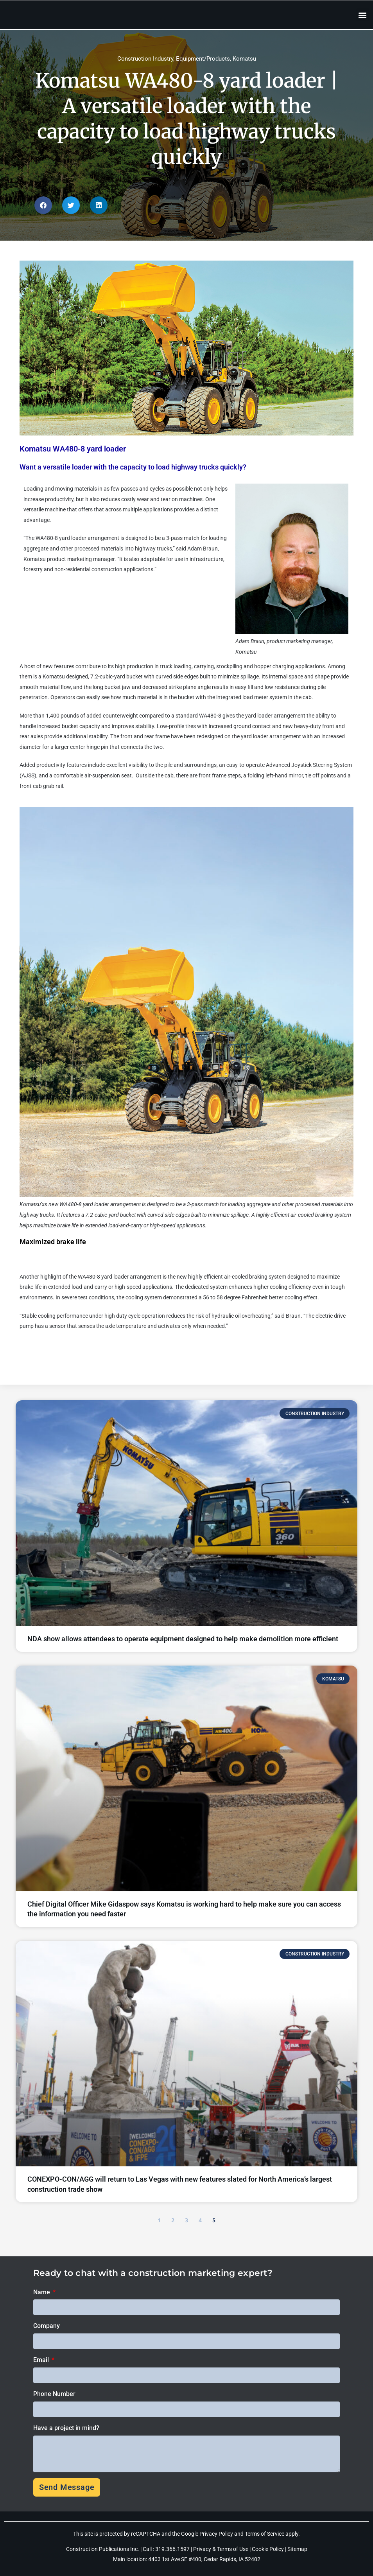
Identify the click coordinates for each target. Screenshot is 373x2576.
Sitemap (297, 2549)
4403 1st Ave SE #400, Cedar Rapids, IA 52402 (204, 2559)
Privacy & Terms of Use (220, 2549)
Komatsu (244, 58)
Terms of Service (264, 2534)
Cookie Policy (268, 2549)
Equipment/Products (203, 58)
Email (41, 2360)
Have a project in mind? (66, 2428)
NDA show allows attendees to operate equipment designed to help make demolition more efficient (182, 1639)
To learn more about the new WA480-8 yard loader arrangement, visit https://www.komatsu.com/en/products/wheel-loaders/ (150, 1352)
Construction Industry (145, 58)
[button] (362, 14)
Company (46, 2326)
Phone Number (54, 2394)
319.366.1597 (173, 2549)
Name (42, 2292)
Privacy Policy (216, 2534)
